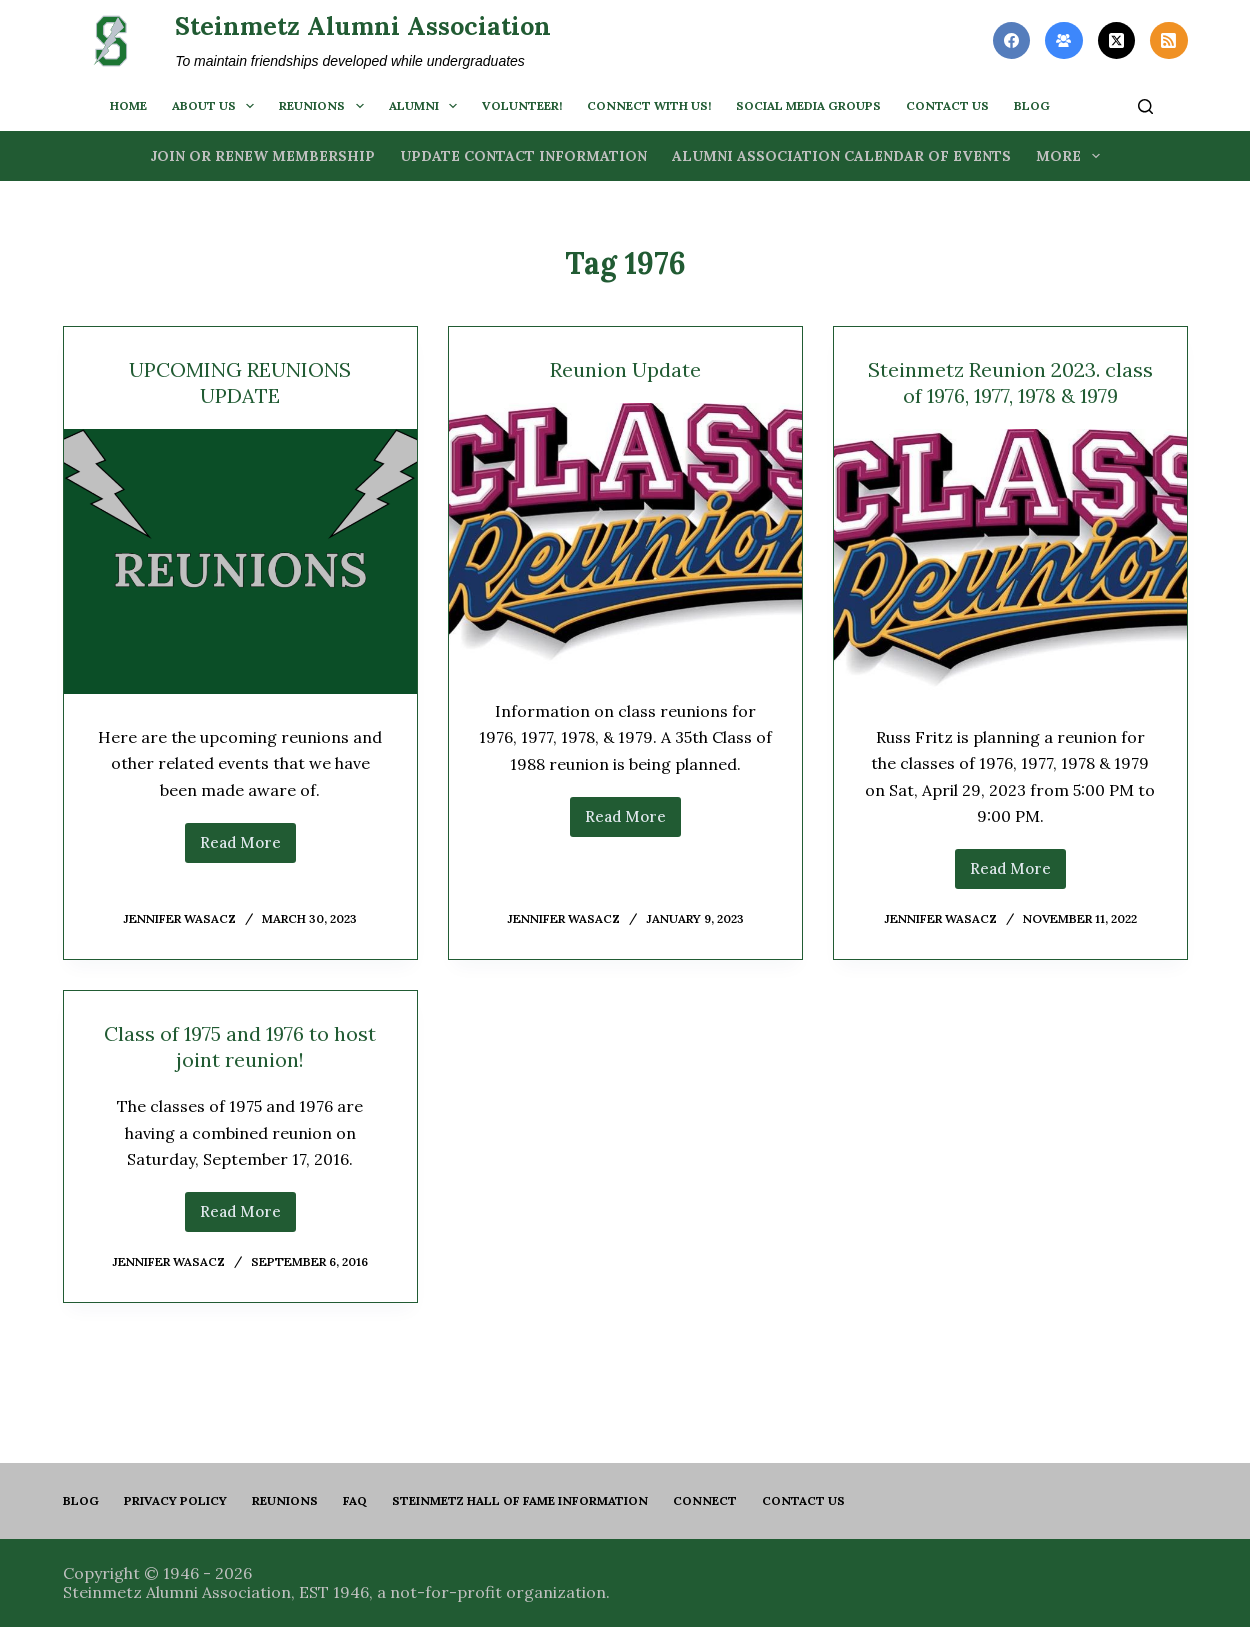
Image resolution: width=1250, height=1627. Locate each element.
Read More (248, 848)
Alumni (427, 106)
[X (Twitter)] (1117, 41)
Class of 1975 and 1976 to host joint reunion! (240, 1046)
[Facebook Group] (1064, 41)
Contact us (947, 105)
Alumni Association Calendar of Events (841, 156)
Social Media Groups (808, 105)
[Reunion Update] (625, 535)
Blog (81, 1500)
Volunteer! (522, 105)
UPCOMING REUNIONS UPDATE (240, 382)
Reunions (325, 106)
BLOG (1032, 105)
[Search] (1145, 106)
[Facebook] (1012, 41)
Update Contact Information (523, 156)
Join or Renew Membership (262, 156)
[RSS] (1169, 41)
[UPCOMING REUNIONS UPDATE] (240, 561)
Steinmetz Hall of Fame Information (520, 1500)
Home (128, 105)
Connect (705, 1500)
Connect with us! (649, 105)
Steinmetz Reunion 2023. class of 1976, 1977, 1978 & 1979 (1010, 382)
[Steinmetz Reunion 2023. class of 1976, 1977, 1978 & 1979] (1010, 561)
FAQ (355, 1500)
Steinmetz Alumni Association (363, 26)
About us (217, 106)
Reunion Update (625, 369)
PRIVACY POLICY (175, 1500)
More (1072, 156)
